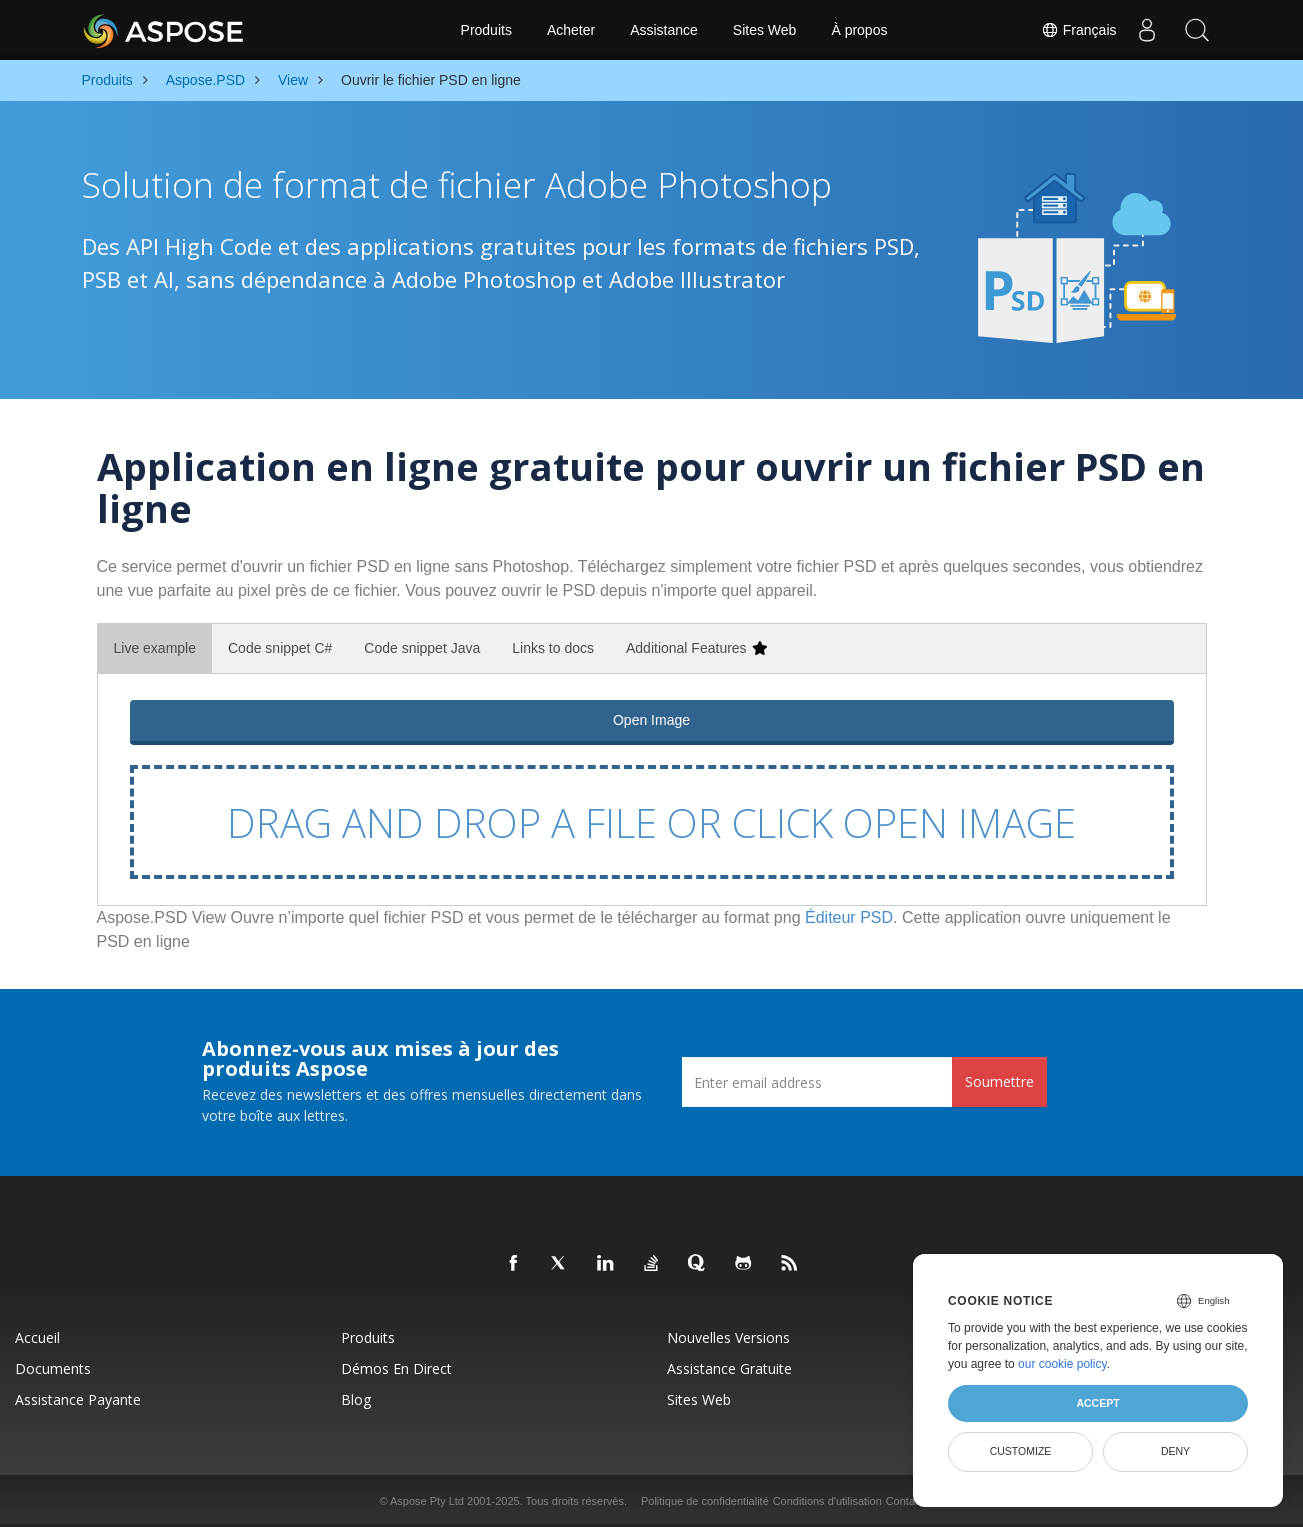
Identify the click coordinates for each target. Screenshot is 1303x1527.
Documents (53, 1368)
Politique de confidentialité (705, 1501)
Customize (1021, 1451)
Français (1079, 30)
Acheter (571, 30)
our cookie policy (1062, 1364)
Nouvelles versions (728, 1337)
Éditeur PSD (849, 917)
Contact (905, 1501)
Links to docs (553, 648)
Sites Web (765, 30)
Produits (486, 30)
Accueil (37, 1337)
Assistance (664, 30)
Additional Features (696, 648)
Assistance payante (78, 1399)
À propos (859, 30)
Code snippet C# (280, 648)
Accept (1097, 1403)
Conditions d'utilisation (827, 1501)
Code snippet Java (422, 648)
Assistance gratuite (729, 1368)
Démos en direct (396, 1368)
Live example (155, 648)
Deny (1175, 1451)
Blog (356, 1399)
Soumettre (999, 1081)
